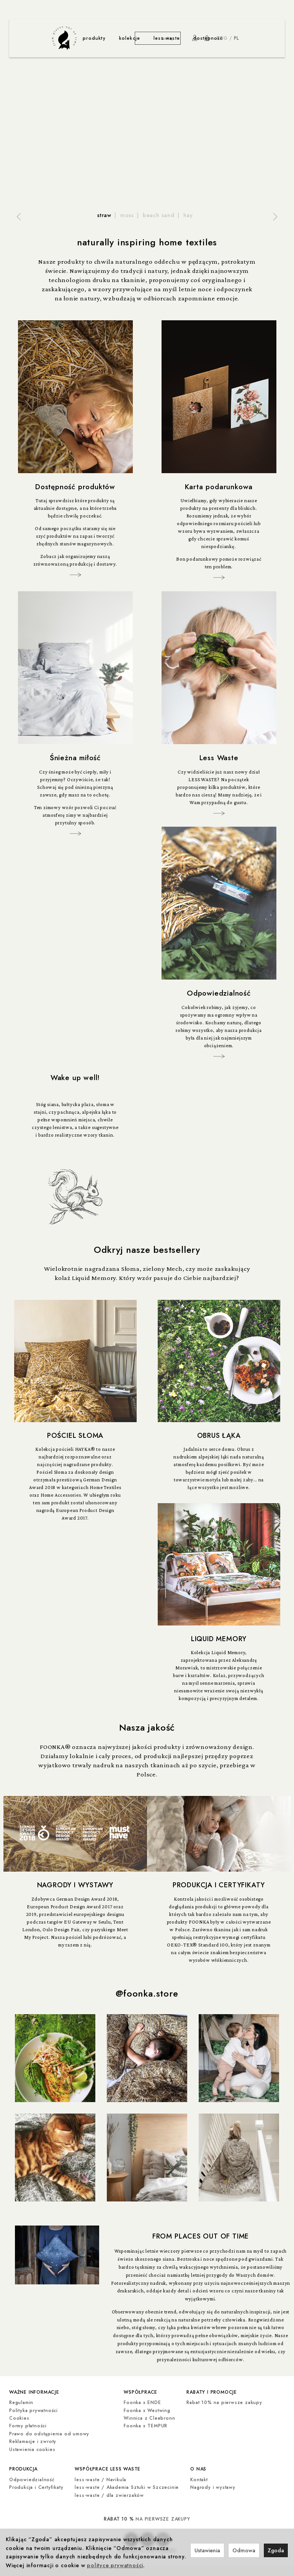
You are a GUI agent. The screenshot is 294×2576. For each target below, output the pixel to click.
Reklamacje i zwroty (32, 2458)
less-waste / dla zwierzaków (109, 2506)
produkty (94, 38)
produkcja (23, 2482)
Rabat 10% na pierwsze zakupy (224, 2419)
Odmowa (243, 2550)
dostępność (208, 38)
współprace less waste (107, 2482)
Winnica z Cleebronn (149, 2435)
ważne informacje (34, 2411)
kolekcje (129, 38)
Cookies (19, 2435)
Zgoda (276, 2550)
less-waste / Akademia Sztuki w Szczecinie (127, 2498)
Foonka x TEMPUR (145, 2443)
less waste (167, 38)
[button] (12, 215)
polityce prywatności (115, 2565)
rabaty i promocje (211, 2411)
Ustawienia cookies (32, 2466)
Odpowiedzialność (32, 2490)
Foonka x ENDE (142, 2419)
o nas (198, 2482)
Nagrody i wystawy (212, 2498)
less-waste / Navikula (100, 2490)
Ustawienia (207, 2550)
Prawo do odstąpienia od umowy (49, 2450)
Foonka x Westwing (147, 2427)
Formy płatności (28, 2443)
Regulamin (21, 2419)
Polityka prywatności (33, 2427)
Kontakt (199, 2490)
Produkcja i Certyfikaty (36, 2498)
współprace (140, 2411)
